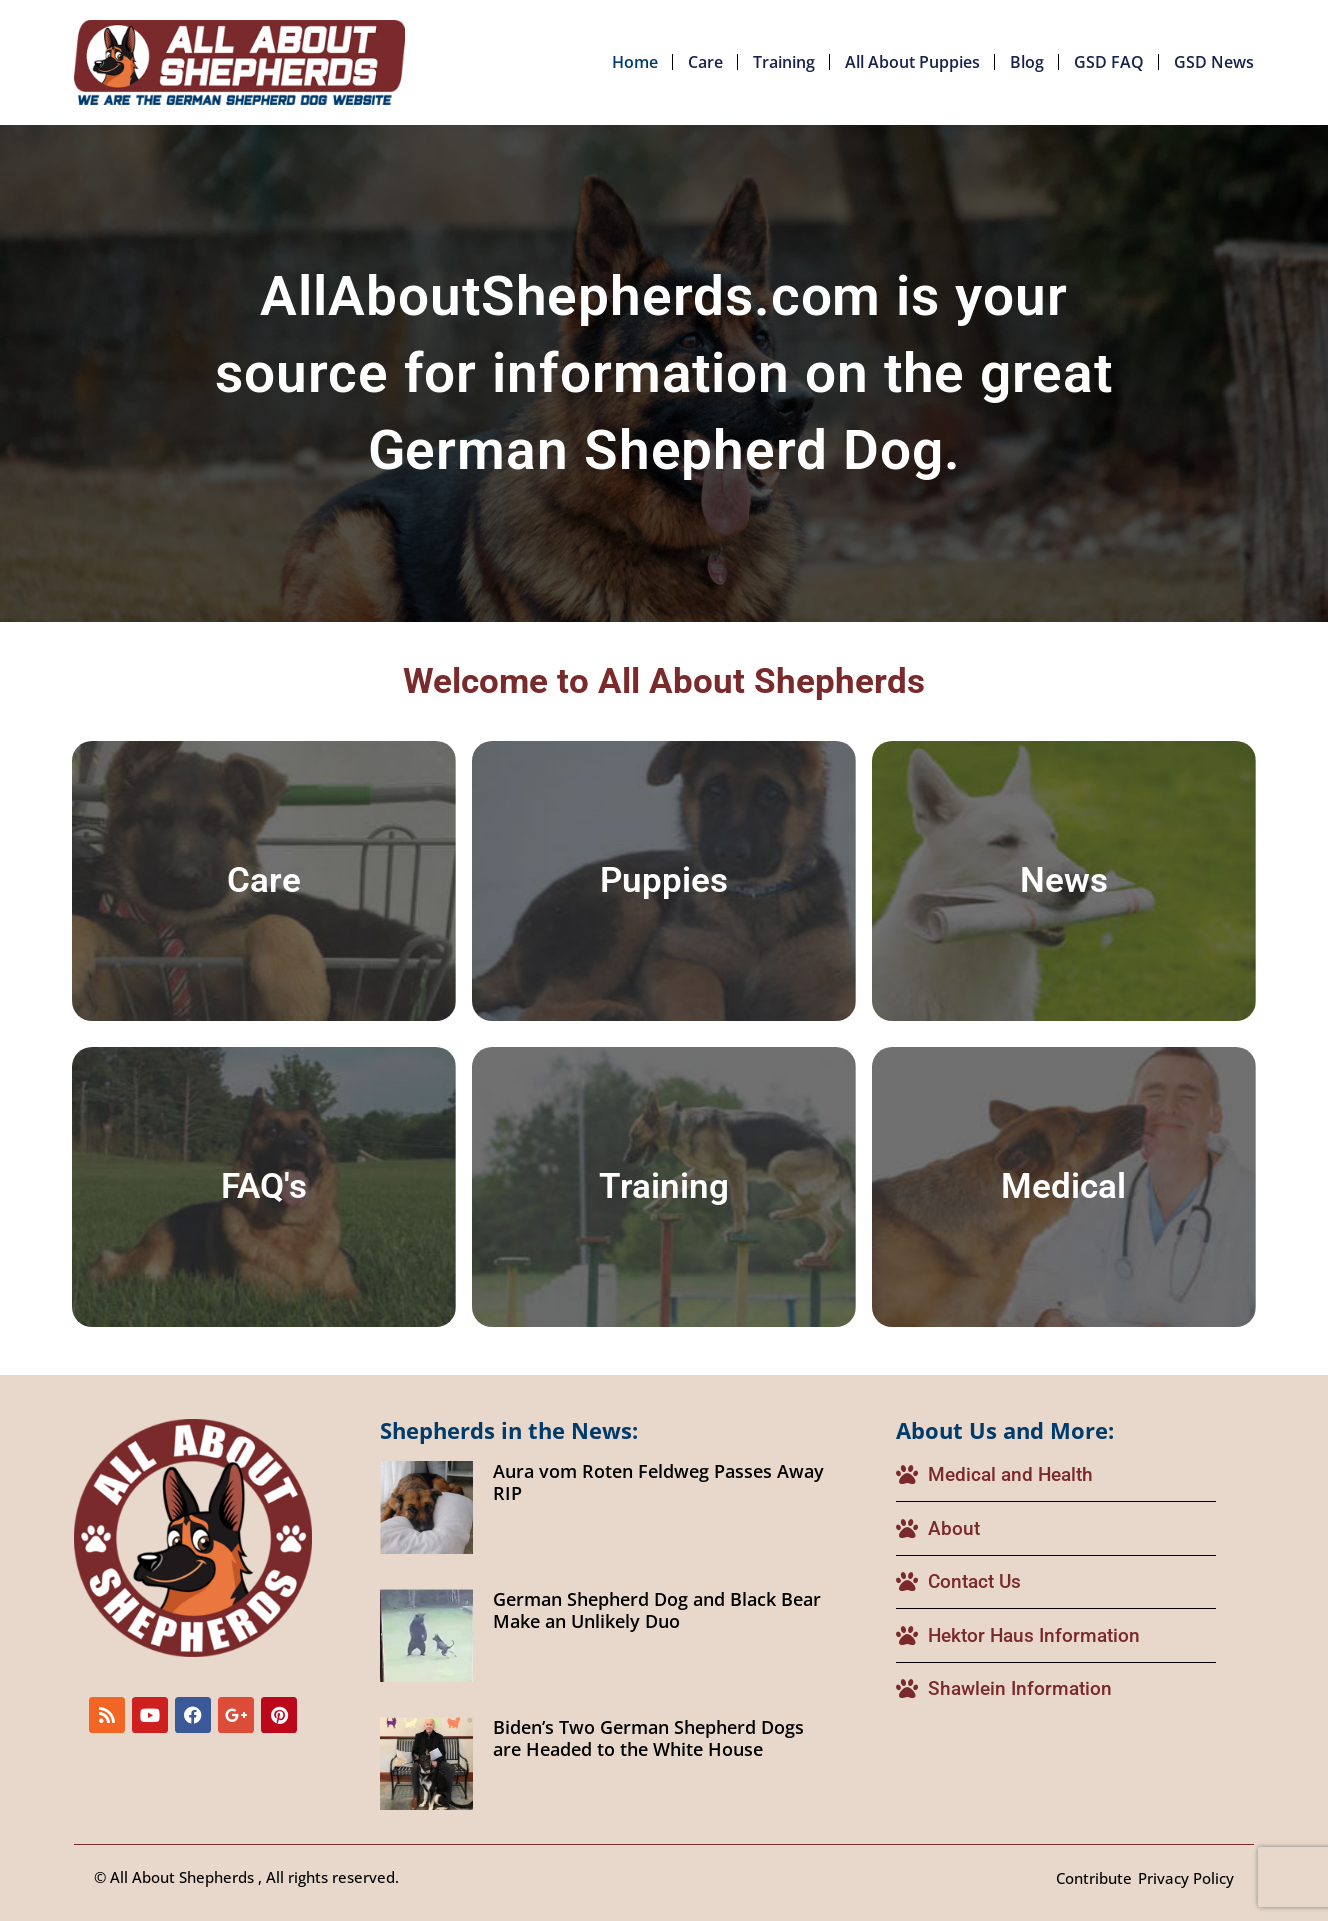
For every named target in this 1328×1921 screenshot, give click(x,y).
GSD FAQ (1109, 62)
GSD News (1214, 62)
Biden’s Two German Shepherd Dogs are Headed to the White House (648, 1738)
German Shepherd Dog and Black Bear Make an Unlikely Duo (657, 1610)
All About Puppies (912, 62)
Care (705, 62)
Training (784, 62)
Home (635, 62)
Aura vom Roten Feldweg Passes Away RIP (658, 1482)
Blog (1027, 62)
